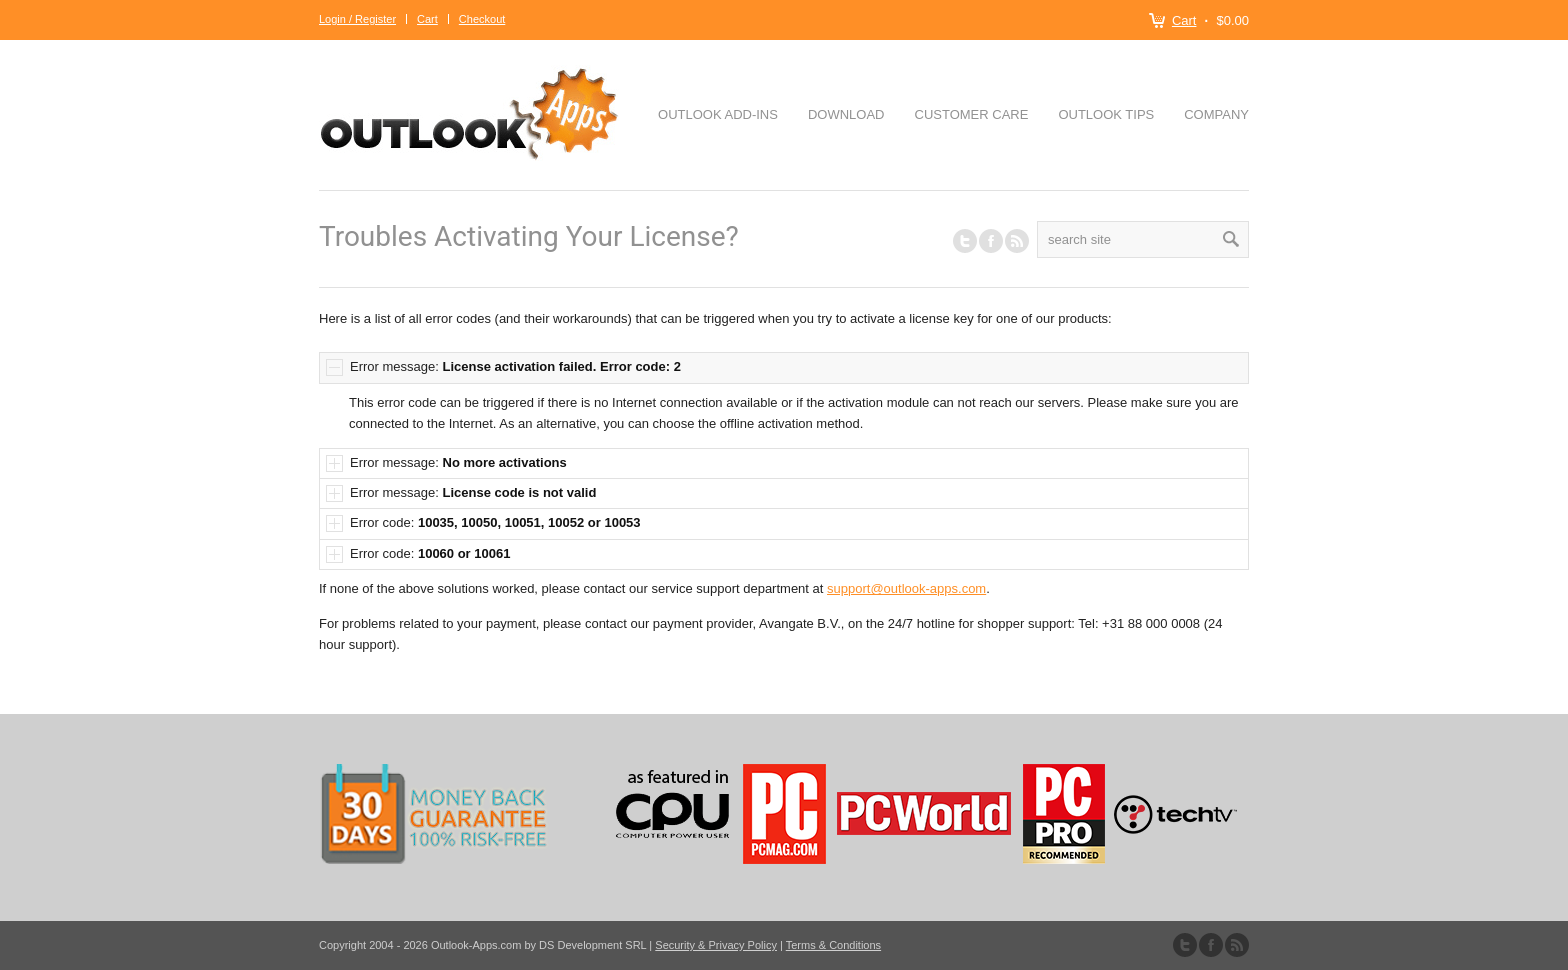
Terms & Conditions (833, 945)
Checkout (482, 19)
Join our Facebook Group (991, 241)
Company (1216, 114)
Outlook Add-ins (718, 114)
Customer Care (972, 114)
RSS (1017, 241)
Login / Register (357, 19)
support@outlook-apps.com (906, 588)
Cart (1184, 20)
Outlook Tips (1106, 114)
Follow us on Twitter (965, 241)
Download (846, 114)
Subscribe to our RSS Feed (1237, 945)
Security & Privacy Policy (716, 945)
